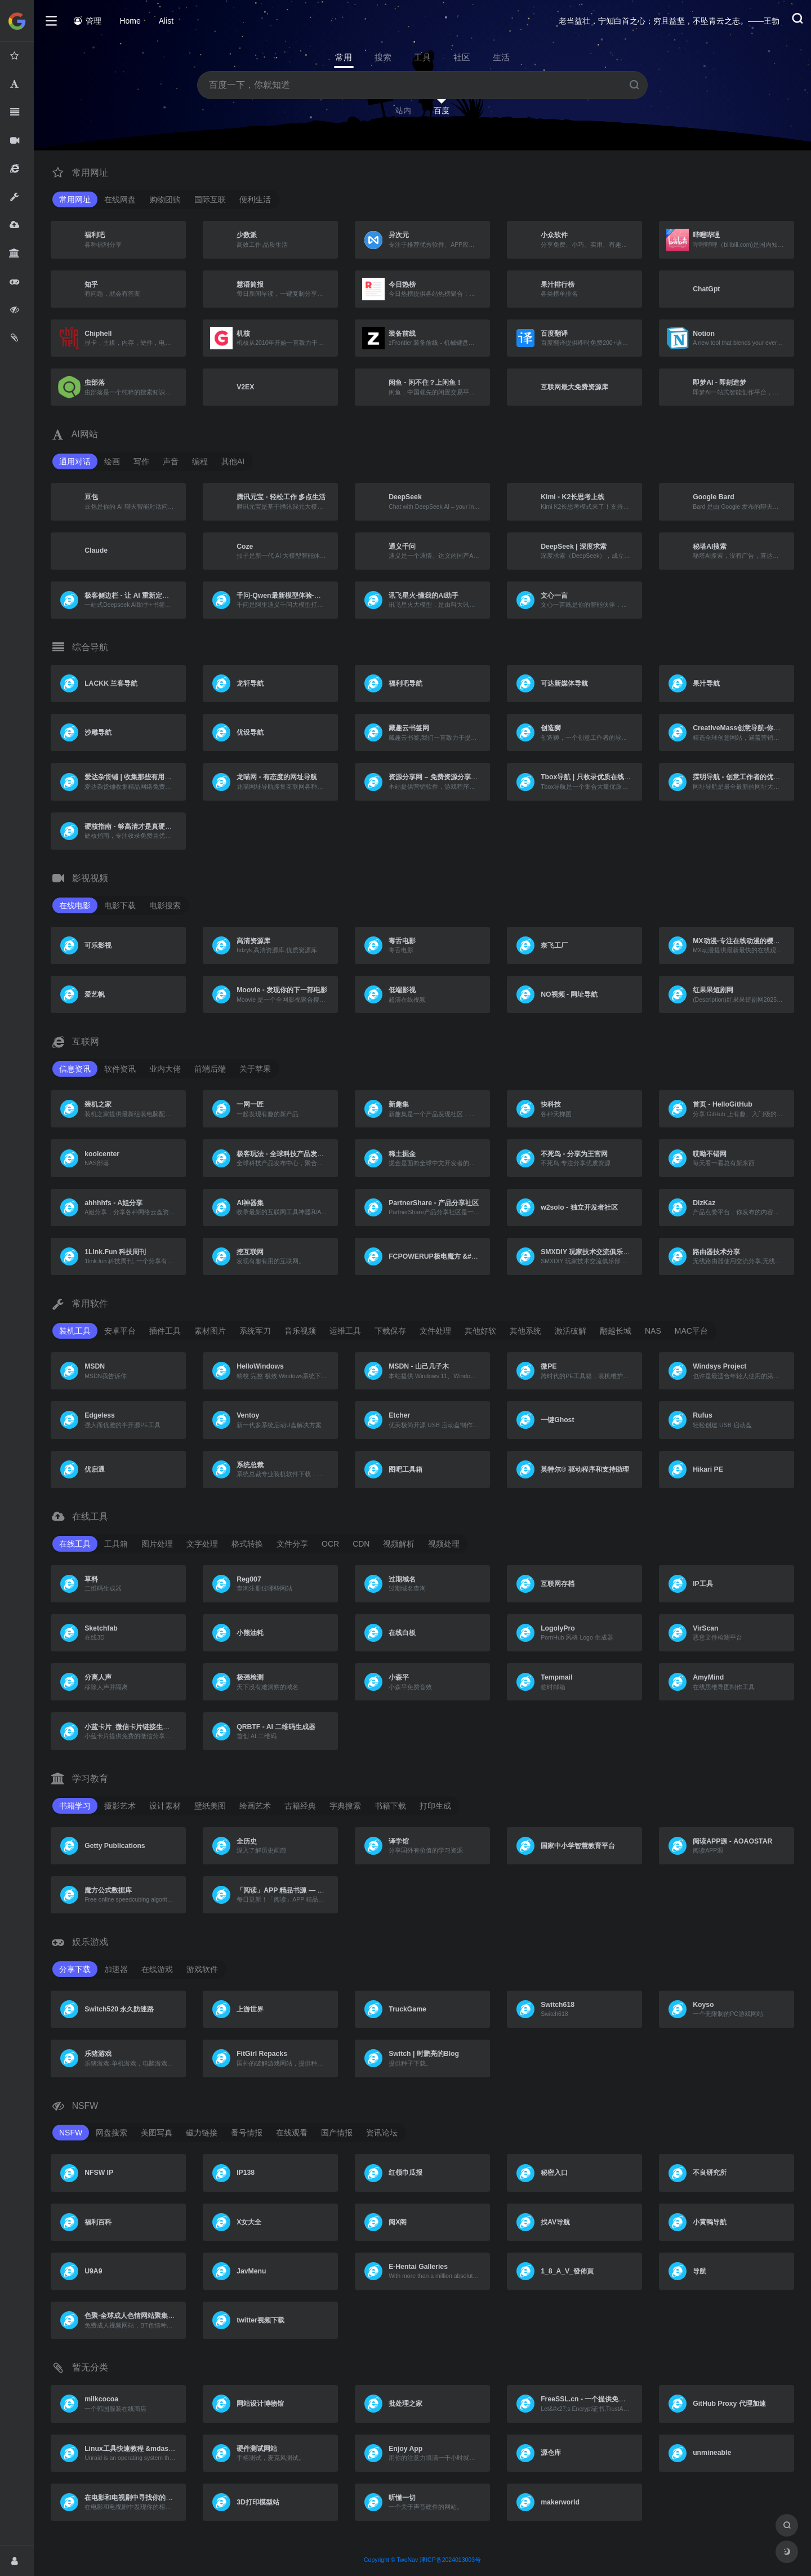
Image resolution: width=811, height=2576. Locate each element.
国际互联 (210, 199)
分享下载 (75, 1969)
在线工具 (75, 1543)
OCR (330, 1543)
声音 (171, 461)
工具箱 (116, 1543)
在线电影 (75, 905)
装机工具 (75, 1330)
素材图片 (210, 1330)
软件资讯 (120, 1068)
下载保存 (390, 1330)
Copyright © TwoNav (391, 2559)
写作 (141, 461)
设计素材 (165, 1805)
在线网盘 (120, 199)
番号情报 (246, 2132)
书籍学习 (75, 1805)
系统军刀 (255, 1330)
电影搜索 (165, 905)
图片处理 (157, 1543)
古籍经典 (300, 1805)
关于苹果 (255, 1068)
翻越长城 (615, 1330)
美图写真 (156, 2132)
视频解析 (399, 1543)
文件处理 (435, 1330)
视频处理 (444, 1543)
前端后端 (210, 1068)
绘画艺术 (255, 1805)
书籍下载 (390, 1805)
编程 (200, 461)
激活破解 (570, 1330)
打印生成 (435, 1805)
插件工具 (165, 1330)
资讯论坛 (382, 2132)
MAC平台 (691, 1330)
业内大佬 (165, 1068)
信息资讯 (75, 1068)
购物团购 (165, 199)
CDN (361, 1543)
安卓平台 (120, 1330)
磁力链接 (201, 2132)
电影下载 (120, 905)
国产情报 (337, 2132)
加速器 (116, 1969)
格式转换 (247, 1543)
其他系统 (525, 1330)
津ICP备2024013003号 (450, 2559)
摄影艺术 (120, 1805)
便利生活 (255, 199)
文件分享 (292, 1543)
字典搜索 (345, 1805)
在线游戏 (157, 1969)
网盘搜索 (111, 2132)
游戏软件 (202, 1969)
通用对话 (75, 461)
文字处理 (202, 1543)
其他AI (232, 461)
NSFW (70, 2132)
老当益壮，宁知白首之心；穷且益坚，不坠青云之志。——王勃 (669, 20)
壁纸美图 (210, 1805)
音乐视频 (300, 1330)
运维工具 (345, 1330)
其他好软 (480, 1330)
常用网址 (75, 199)
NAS (653, 1330)
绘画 (112, 461)
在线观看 (292, 2132)
